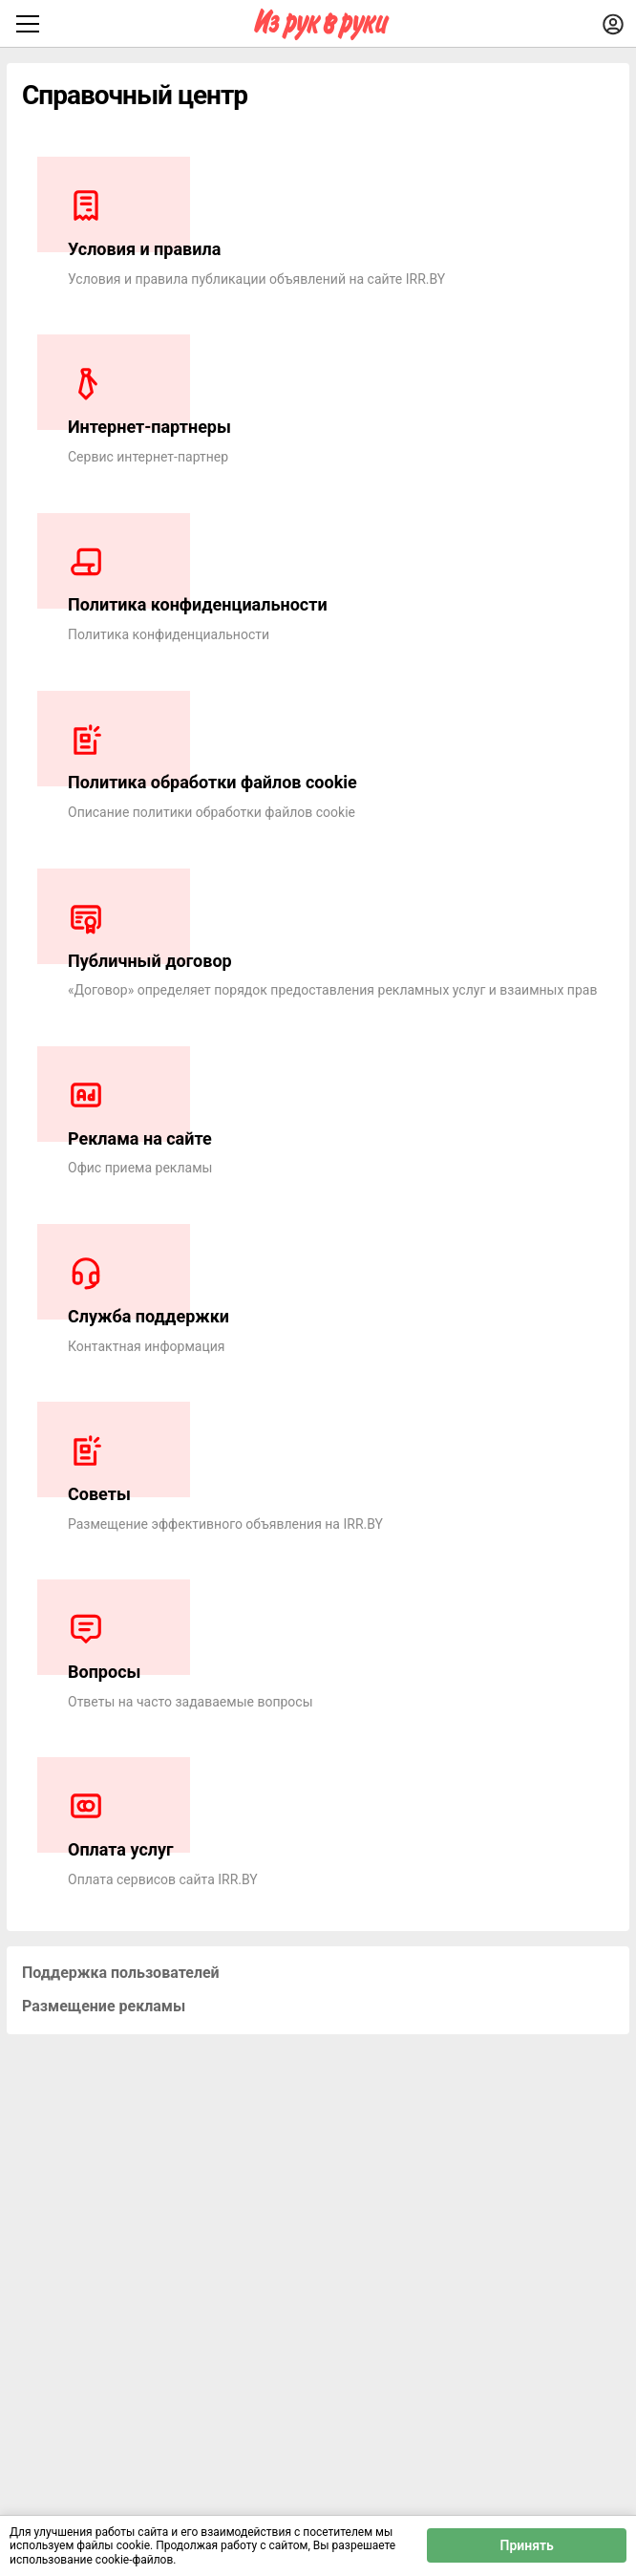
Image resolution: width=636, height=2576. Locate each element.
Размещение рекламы (103, 2006)
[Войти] (613, 24)
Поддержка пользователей (121, 1973)
